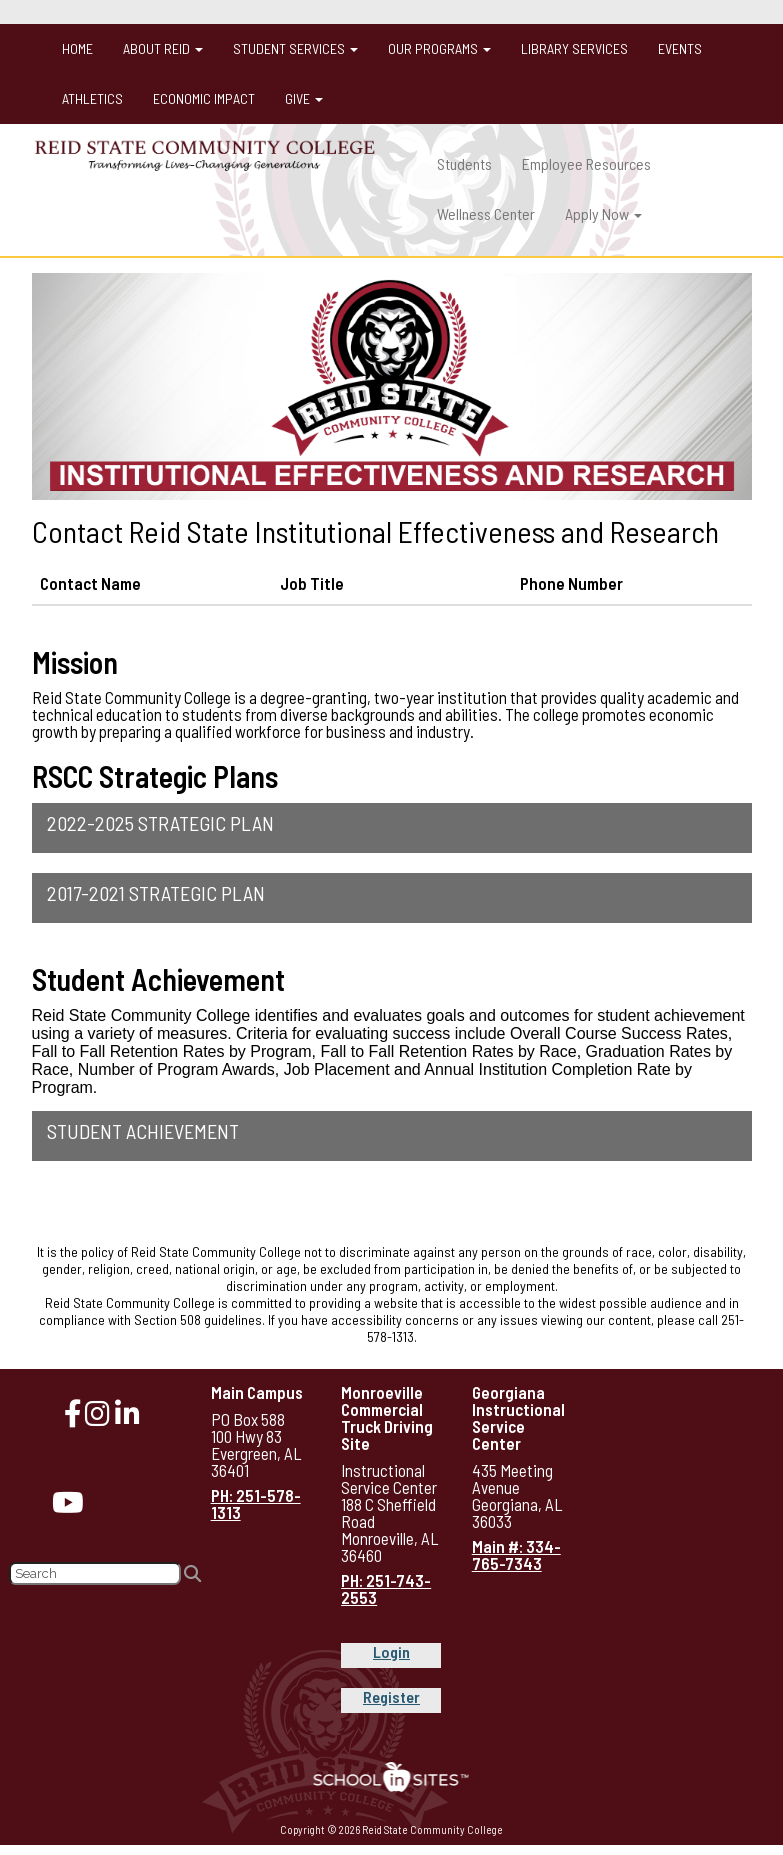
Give (304, 98)
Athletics (92, 98)
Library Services (574, 48)
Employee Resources (586, 163)
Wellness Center (486, 213)
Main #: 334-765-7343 (516, 1554)
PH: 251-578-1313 (256, 1503)
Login (391, 1651)
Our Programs (439, 48)
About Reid (163, 48)
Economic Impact (204, 98)
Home (77, 48)
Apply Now (603, 213)
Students (464, 163)
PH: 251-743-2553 (386, 1588)
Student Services (295, 48)
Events (680, 48)
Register (391, 1696)
